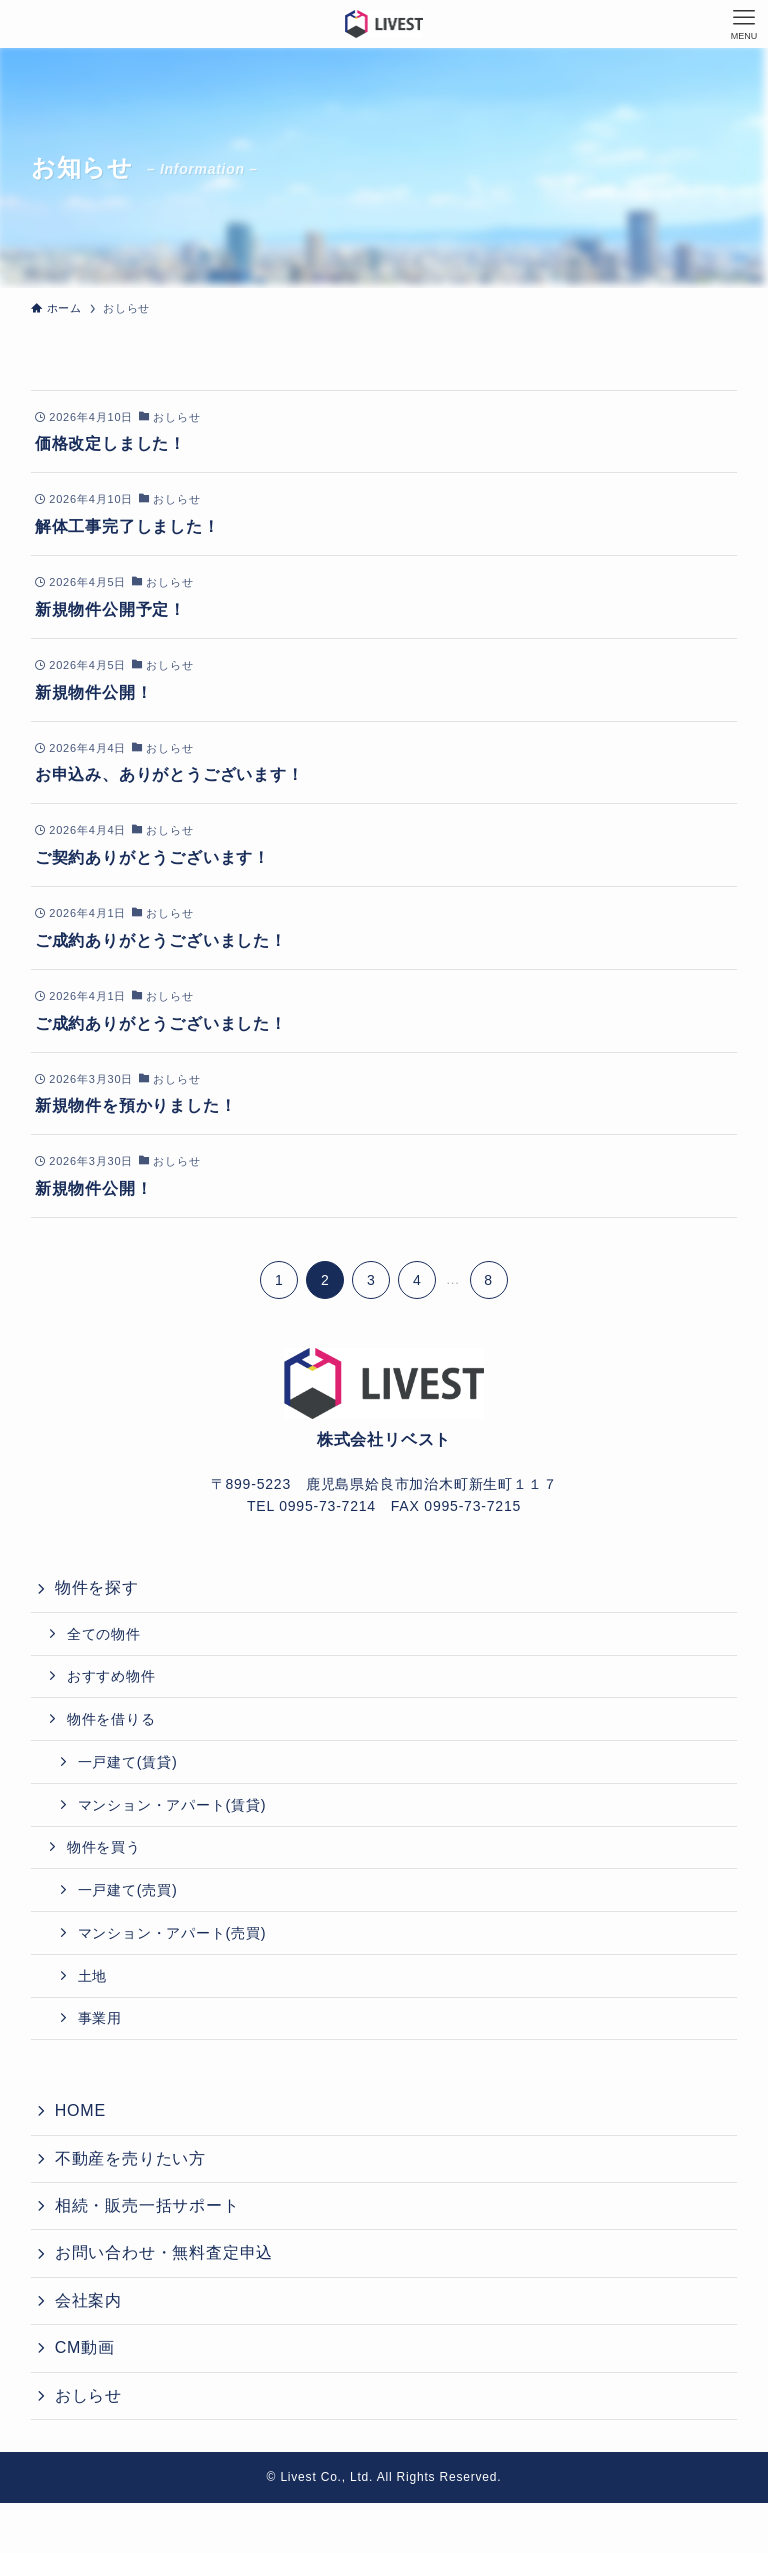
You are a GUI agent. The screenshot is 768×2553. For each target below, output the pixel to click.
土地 (93, 1976)
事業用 (100, 2018)
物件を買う (104, 1847)
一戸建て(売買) (128, 1890)
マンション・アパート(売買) (172, 1933)
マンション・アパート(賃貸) (172, 1805)
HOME (80, 2110)
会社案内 (88, 2300)
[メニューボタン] (744, 24)
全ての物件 (104, 1634)
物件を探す (97, 1587)
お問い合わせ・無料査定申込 (164, 2252)
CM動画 (85, 2347)
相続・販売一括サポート (147, 2205)
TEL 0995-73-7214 (311, 1506)
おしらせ (88, 2395)
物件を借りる (111, 1719)
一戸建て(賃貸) (128, 1762)
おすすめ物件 (111, 1676)
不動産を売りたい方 (130, 2158)
